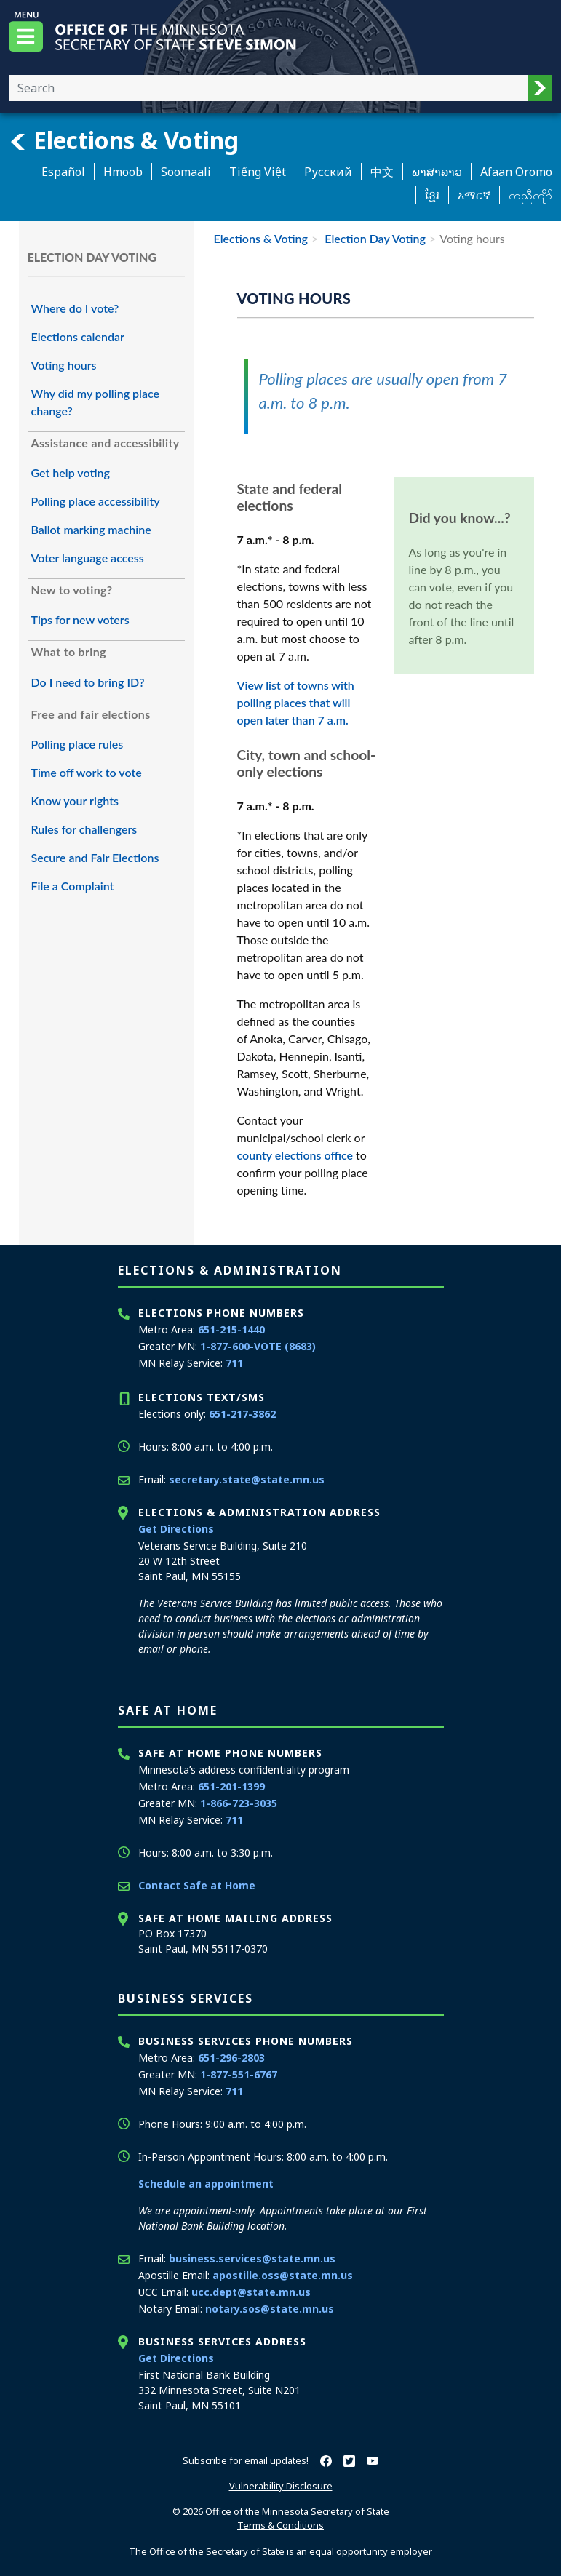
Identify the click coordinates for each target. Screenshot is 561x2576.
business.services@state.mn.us (252, 2258)
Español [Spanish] (63, 172)
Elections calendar (77, 336)
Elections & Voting (124, 140)
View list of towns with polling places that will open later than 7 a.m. (295, 702)
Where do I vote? (75, 308)
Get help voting (70, 472)
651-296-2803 (231, 2058)
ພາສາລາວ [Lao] (437, 172)
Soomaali (186, 172)
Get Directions (176, 1529)
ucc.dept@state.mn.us (251, 2292)
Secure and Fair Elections (95, 857)
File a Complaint (72, 886)
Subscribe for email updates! (246, 2460)
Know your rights (75, 801)
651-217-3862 (242, 1414)
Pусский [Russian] (328, 172)
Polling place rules (77, 744)
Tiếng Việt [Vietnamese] (257, 172)
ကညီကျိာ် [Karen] (530, 195)
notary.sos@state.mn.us (269, 2309)
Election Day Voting (374, 238)
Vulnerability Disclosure (281, 2485)
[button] (540, 88)
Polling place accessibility (95, 501)
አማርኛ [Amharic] (474, 195)
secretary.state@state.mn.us (247, 1479)
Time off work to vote (86, 772)
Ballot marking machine (91, 529)
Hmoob (123, 172)
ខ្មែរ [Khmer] (432, 195)
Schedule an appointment (206, 2183)
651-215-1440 (231, 1329)
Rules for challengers (84, 829)
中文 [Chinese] (382, 172)
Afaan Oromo (516, 172)
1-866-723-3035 (238, 1803)
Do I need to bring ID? (88, 682)
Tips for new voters (80, 619)
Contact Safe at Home (196, 1885)
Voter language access (87, 558)
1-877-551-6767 (238, 2074)
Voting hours (64, 365)
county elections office (295, 1155)
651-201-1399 (231, 1786)
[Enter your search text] (268, 88)
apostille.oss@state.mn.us (282, 2275)
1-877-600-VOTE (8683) (258, 1346)
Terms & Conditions (280, 2525)
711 (234, 1363)
